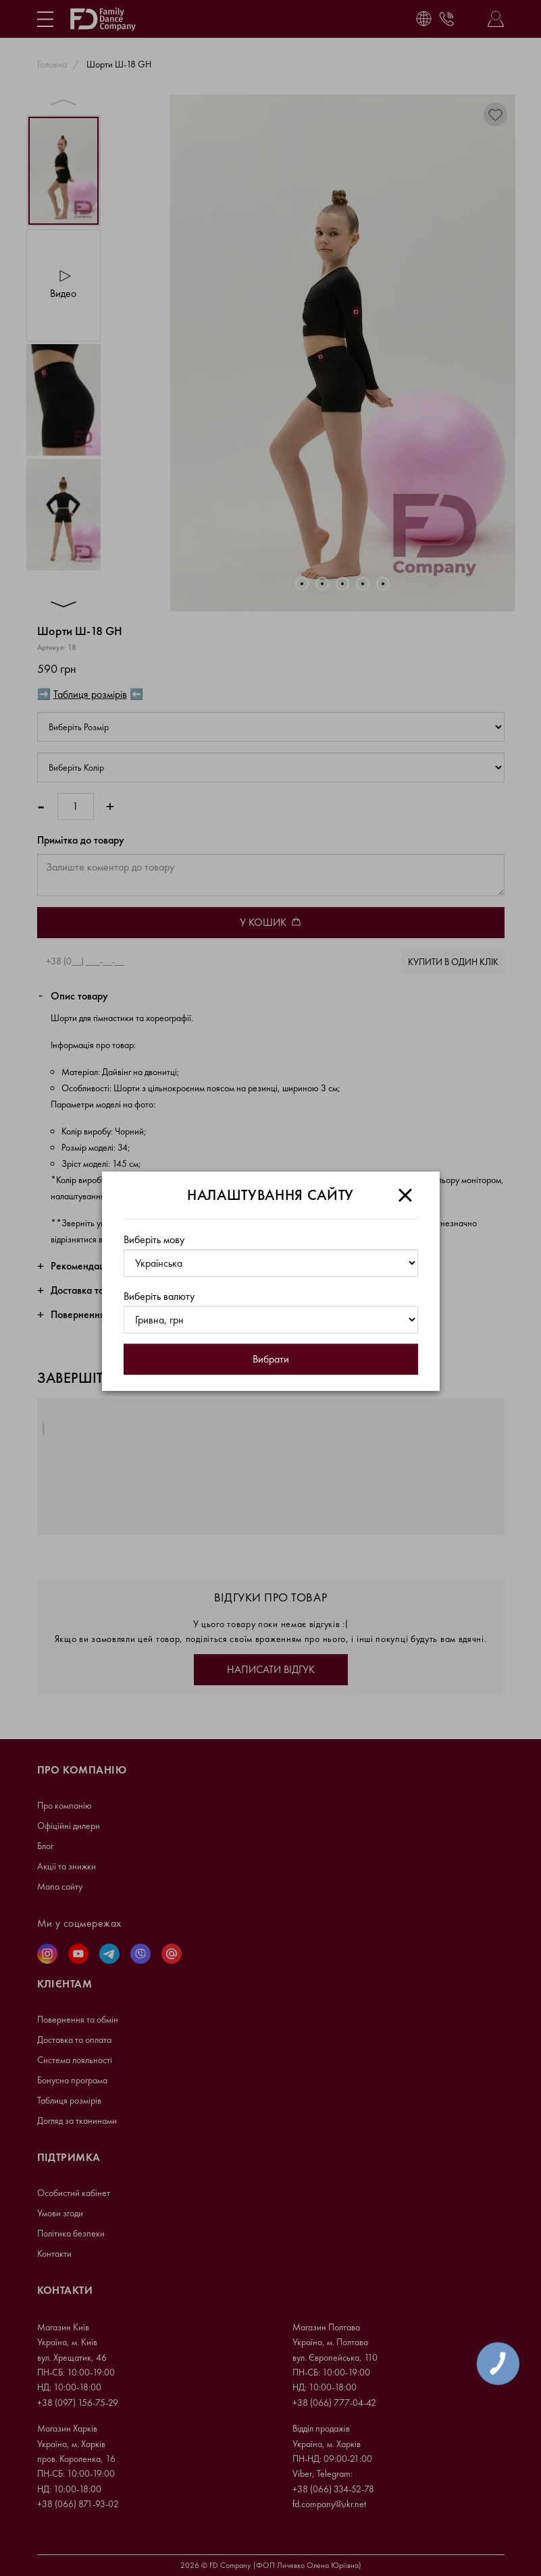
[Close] (405, 1195)
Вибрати (271, 1359)
